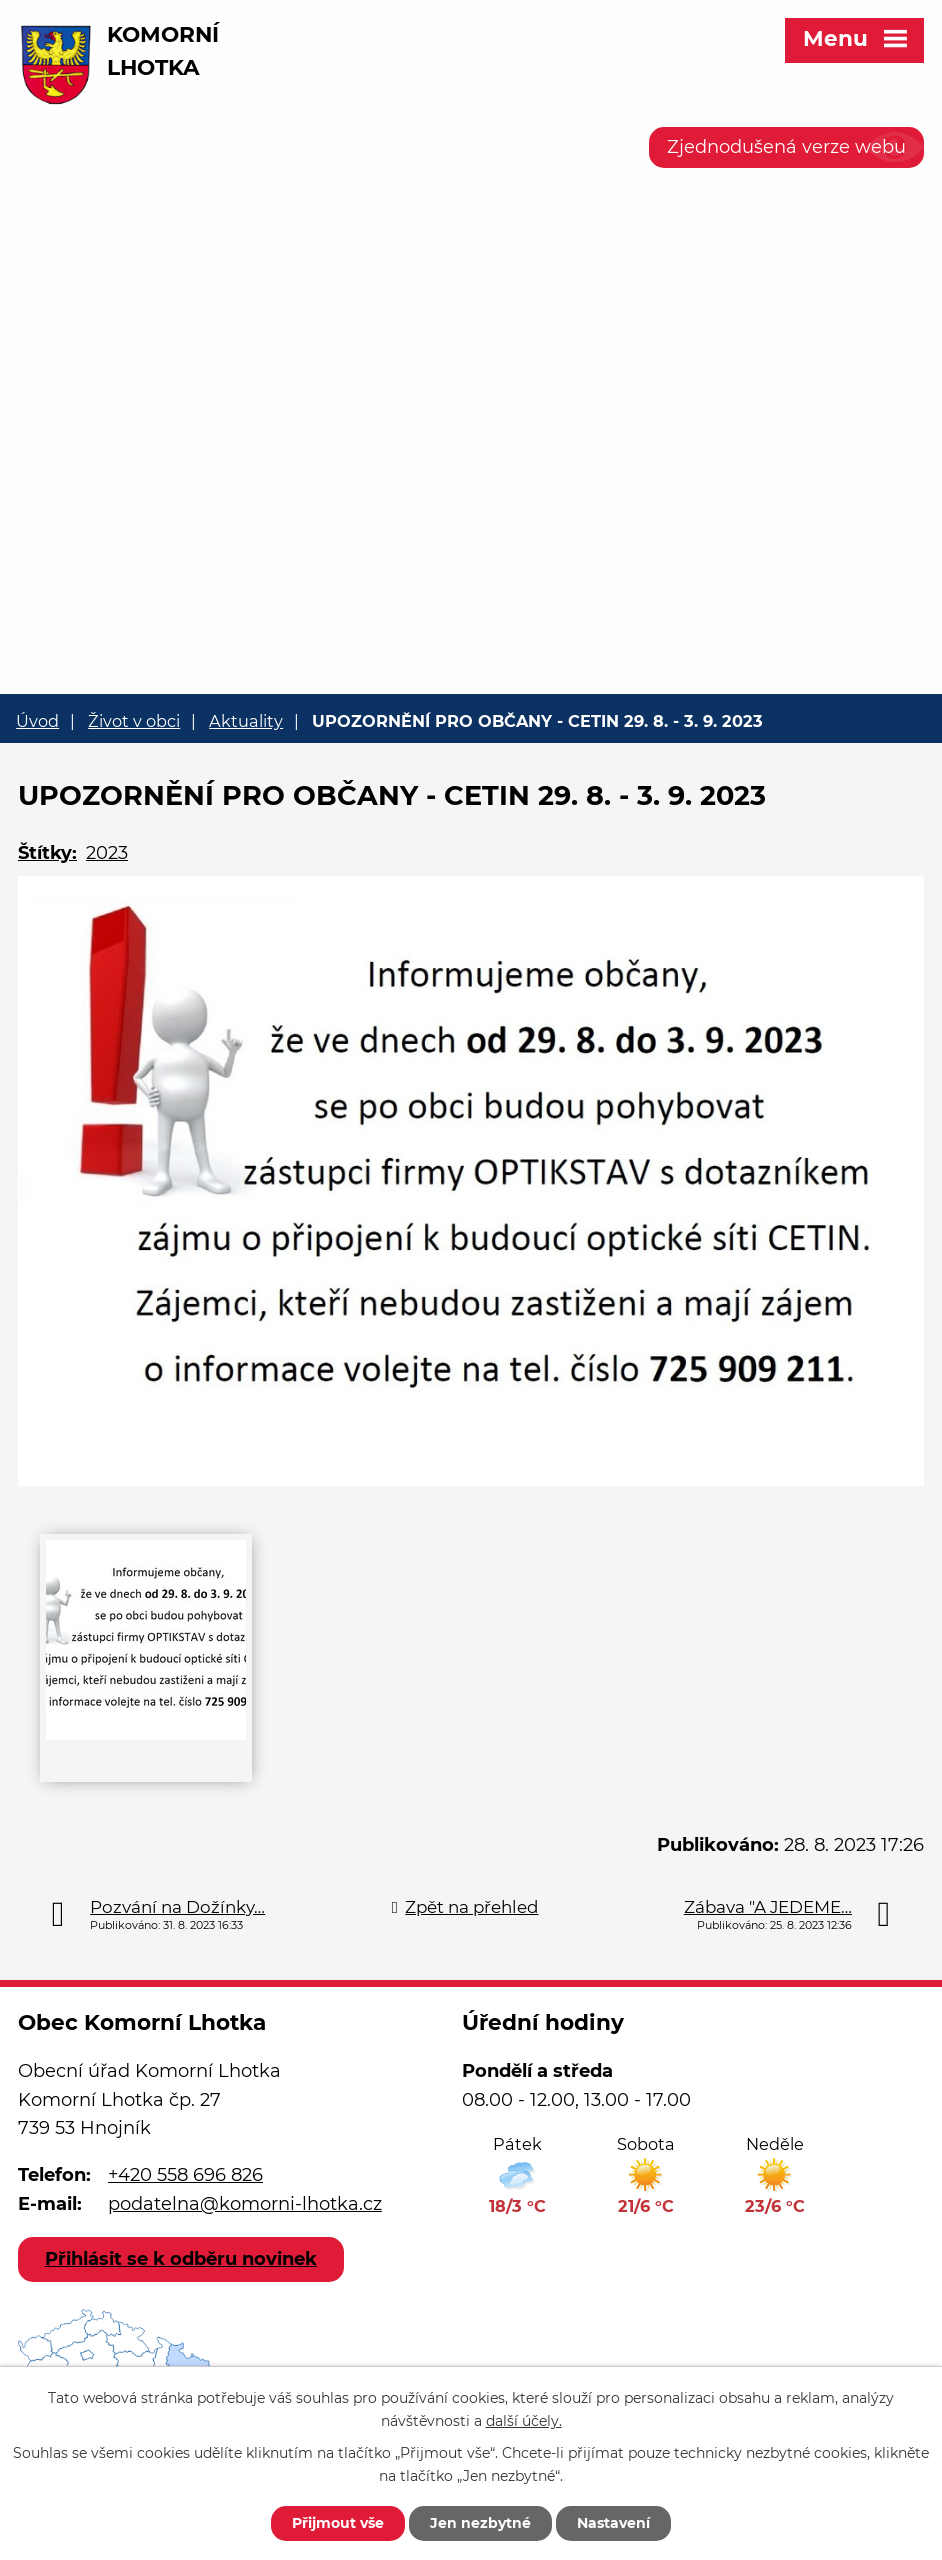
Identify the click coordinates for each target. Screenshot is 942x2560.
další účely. (524, 2421)
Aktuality (246, 721)
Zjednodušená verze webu (786, 147)
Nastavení (613, 2523)
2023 (107, 853)
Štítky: (47, 853)
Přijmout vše (338, 2523)
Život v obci (134, 721)
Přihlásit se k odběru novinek (181, 2259)
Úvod (37, 721)
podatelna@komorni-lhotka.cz (245, 2204)
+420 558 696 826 (185, 2175)
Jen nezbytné (480, 2523)
